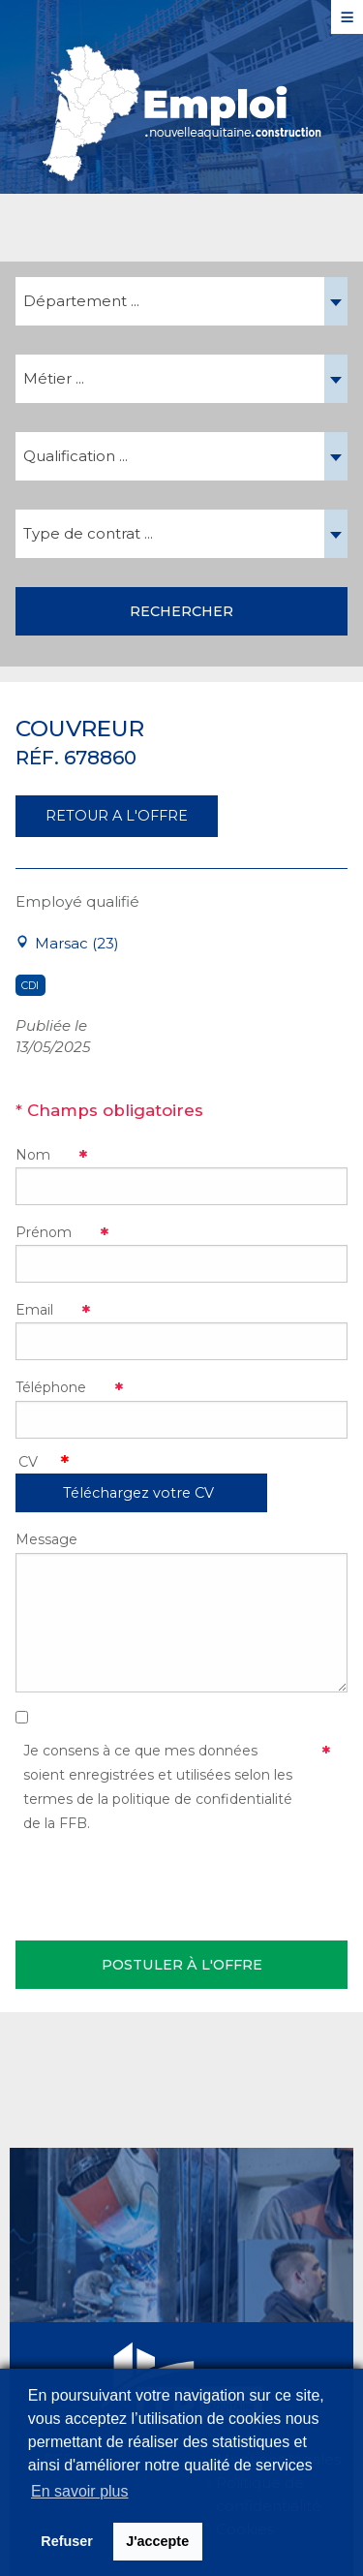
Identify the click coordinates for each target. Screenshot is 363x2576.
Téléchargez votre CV (138, 1493)
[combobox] (181, 301)
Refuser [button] (67, 2541)
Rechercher (181, 611)
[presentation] (162, 1883)
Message (46, 1539)
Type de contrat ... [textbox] (88, 533)
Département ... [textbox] (81, 301)
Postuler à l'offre (182, 1964)
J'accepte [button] (157, 2541)
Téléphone (50, 1387)
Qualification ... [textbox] (75, 456)
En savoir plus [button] (80, 2491)
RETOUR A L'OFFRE (116, 815)
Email (34, 1310)
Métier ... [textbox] (53, 378)
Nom (32, 1155)
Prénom (43, 1232)
